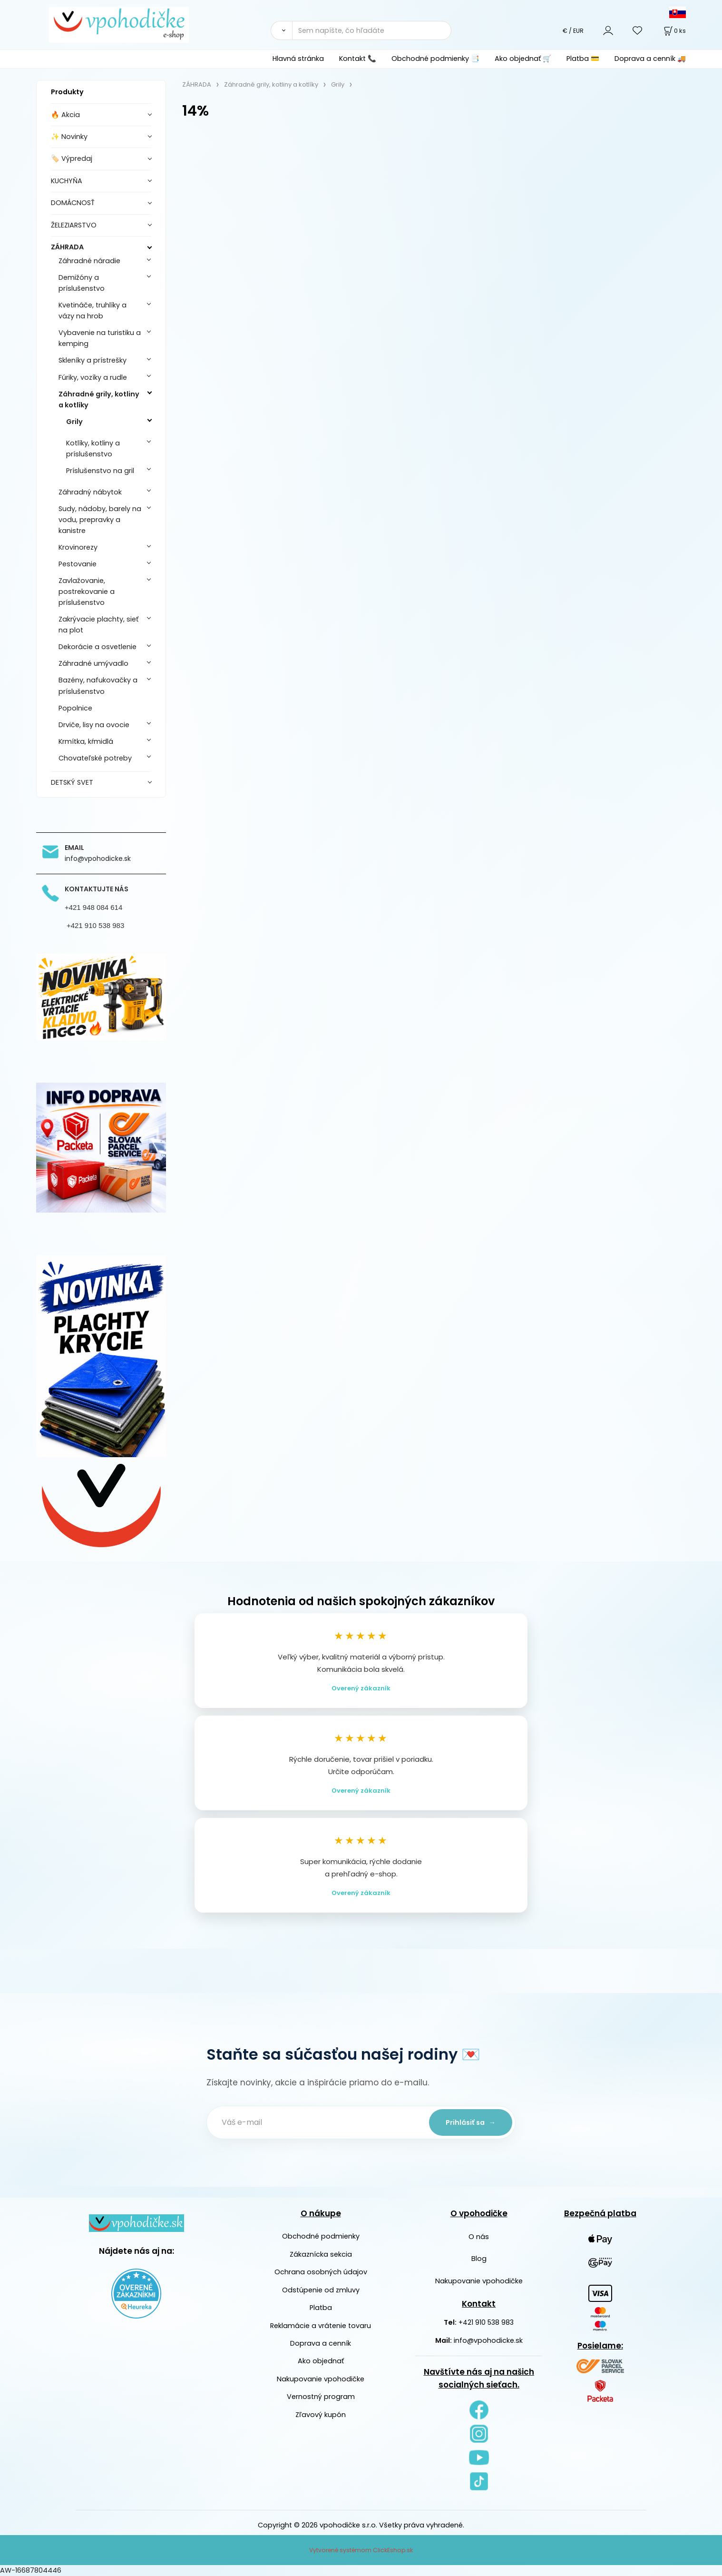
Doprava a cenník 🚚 (650, 58)
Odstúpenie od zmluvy (321, 2290)
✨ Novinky (69, 136)
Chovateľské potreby (95, 758)
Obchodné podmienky (321, 2236)
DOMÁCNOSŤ (73, 202)
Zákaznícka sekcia (321, 2254)
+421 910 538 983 (486, 2322)
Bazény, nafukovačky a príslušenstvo (98, 685)
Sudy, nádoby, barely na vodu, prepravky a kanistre (100, 519)
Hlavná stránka (298, 58)
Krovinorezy (78, 547)
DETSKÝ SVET (72, 782)
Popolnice (75, 708)
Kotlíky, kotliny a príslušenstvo (93, 448)
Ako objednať (321, 2361)
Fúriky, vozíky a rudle (93, 377)
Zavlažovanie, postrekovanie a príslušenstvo (87, 591)
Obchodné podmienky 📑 (435, 58)
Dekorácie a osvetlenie (98, 646)
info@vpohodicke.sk (488, 2340)
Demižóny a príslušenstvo (82, 283)
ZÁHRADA (67, 247)
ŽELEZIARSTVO (74, 225)
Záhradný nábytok (90, 492)
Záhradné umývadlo (93, 663)
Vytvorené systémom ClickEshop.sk (361, 2550)
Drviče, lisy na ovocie (94, 725)
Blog (479, 2258)
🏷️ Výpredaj (71, 158)
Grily (74, 421)
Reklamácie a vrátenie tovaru (320, 2325)
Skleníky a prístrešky (93, 360)
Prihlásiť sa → (471, 2122)
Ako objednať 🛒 (523, 58)
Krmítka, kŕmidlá (86, 741)
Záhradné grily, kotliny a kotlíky (99, 399)
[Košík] (674, 30)
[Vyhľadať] (281, 30)
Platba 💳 (582, 58)
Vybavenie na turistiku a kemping (100, 338)
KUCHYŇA (66, 181)
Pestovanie (78, 564)
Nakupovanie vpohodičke (320, 2379)
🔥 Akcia (65, 114)
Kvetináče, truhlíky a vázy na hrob (93, 310)
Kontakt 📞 (357, 58)
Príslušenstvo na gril (100, 470)
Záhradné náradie (89, 261)
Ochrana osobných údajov (320, 2272)
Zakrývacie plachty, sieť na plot (98, 624)
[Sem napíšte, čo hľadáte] (371, 30)
